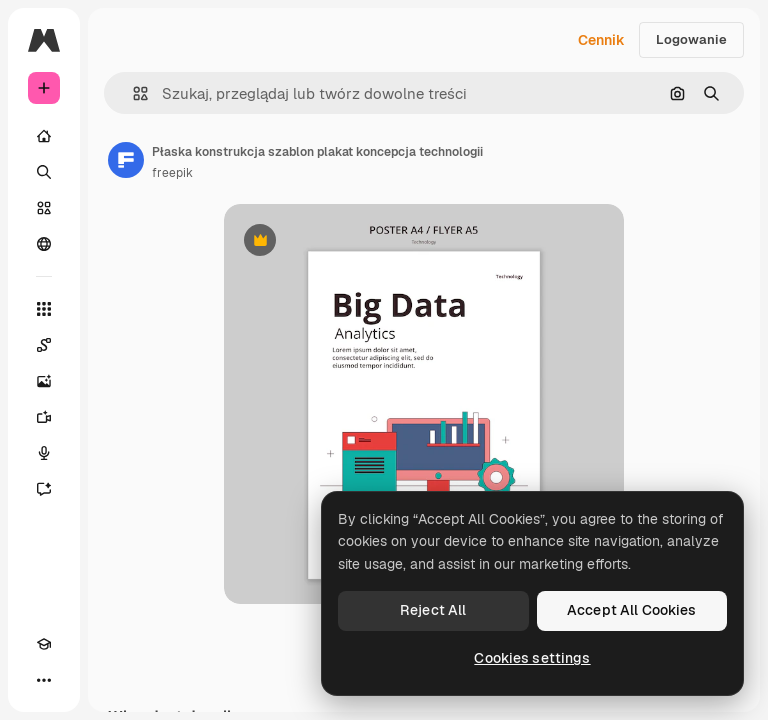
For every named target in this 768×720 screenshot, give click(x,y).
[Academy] (44, 644)
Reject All (433, 610)
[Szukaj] (44, 172)
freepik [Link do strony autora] (172, 173)
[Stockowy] (44, 208)
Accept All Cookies (632, 610)
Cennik (601, 40)
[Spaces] (44, 345)
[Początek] (44, 136)
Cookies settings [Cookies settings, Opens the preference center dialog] (532, 658)
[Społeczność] (44, 244)
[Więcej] (44, 680)
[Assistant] (44, 489)
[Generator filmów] (44, 417)
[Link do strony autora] (126, 160)
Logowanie (691, 39)
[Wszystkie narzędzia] (44, 309)
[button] (132, 93)
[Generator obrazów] (44, 381)
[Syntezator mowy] (44, 453)
